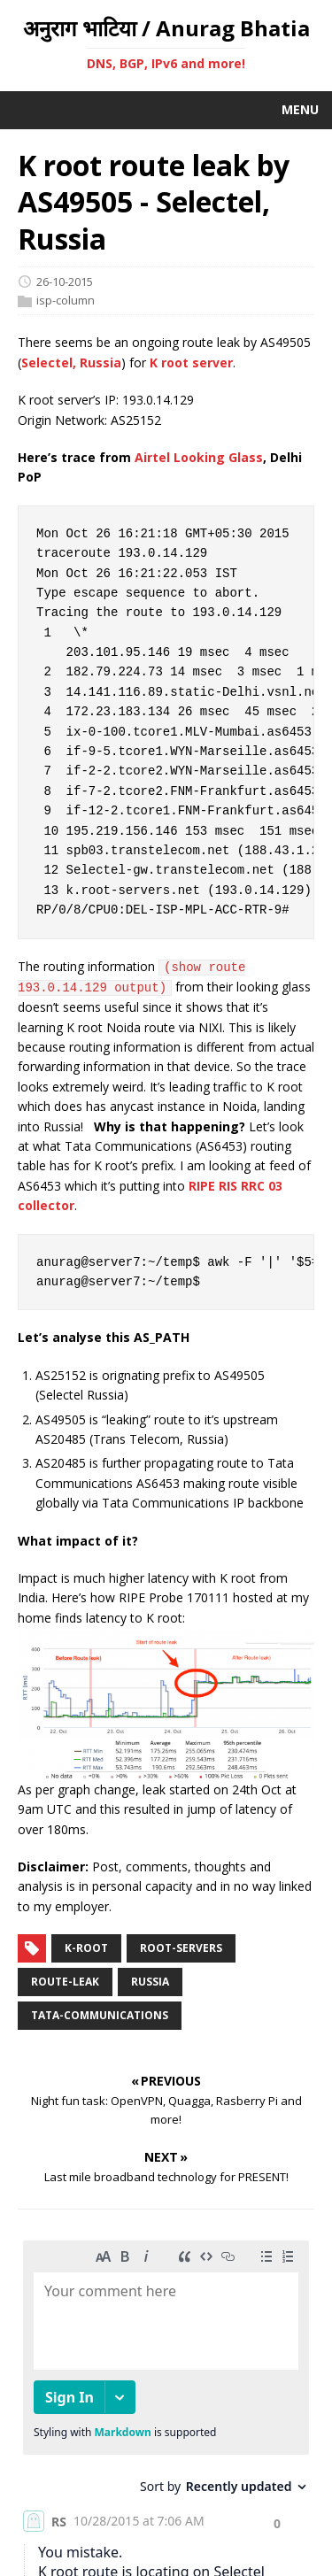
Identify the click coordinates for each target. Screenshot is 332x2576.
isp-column (65, 301)
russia (150, 1981)
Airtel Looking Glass (199, 457)
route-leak (65, 1981)
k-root (86, 1947)
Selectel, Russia (71, 362)
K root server (191, 362)
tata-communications (99, 2015)
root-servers (181, 1947)
